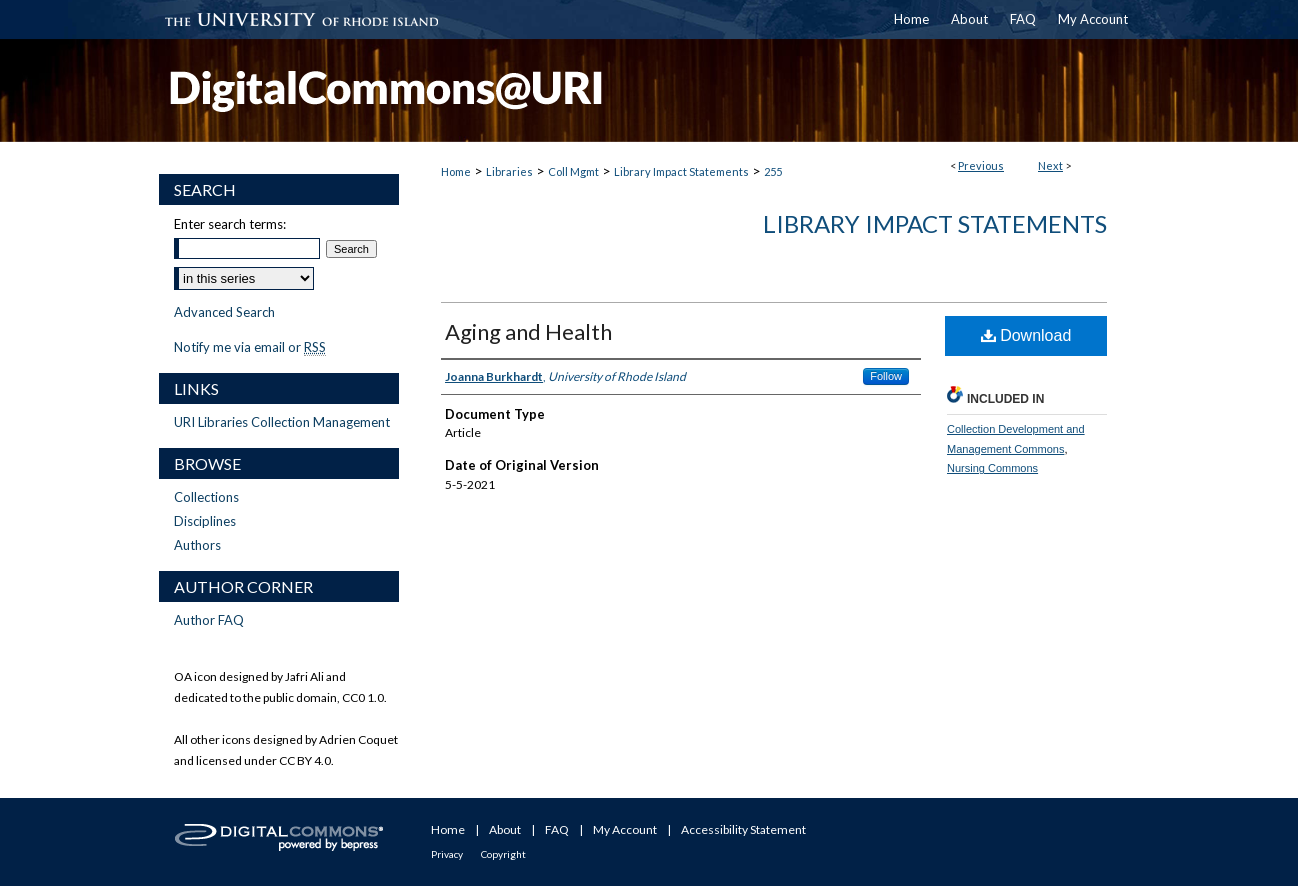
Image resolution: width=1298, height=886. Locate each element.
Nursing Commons (992, 468)
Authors (197, 545)
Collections (206, 497)
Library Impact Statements (681, 171)
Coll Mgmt (573, 171)
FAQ (557, 829)
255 (773, 171)
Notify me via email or (250, 347)
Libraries (509, 171)
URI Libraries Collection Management (282, 422)
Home (456, 171)
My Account (625, 829)
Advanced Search (224, 312)
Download (1026, 335)
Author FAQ (209, 620)
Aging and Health (528, 331)
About (505, 829)
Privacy (447, 854)
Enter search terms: (230, 224)
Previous (981, 165)
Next (1050, 165)
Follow (886, 376)
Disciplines (205, 521)
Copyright (503, 854)
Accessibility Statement (743, 829)
